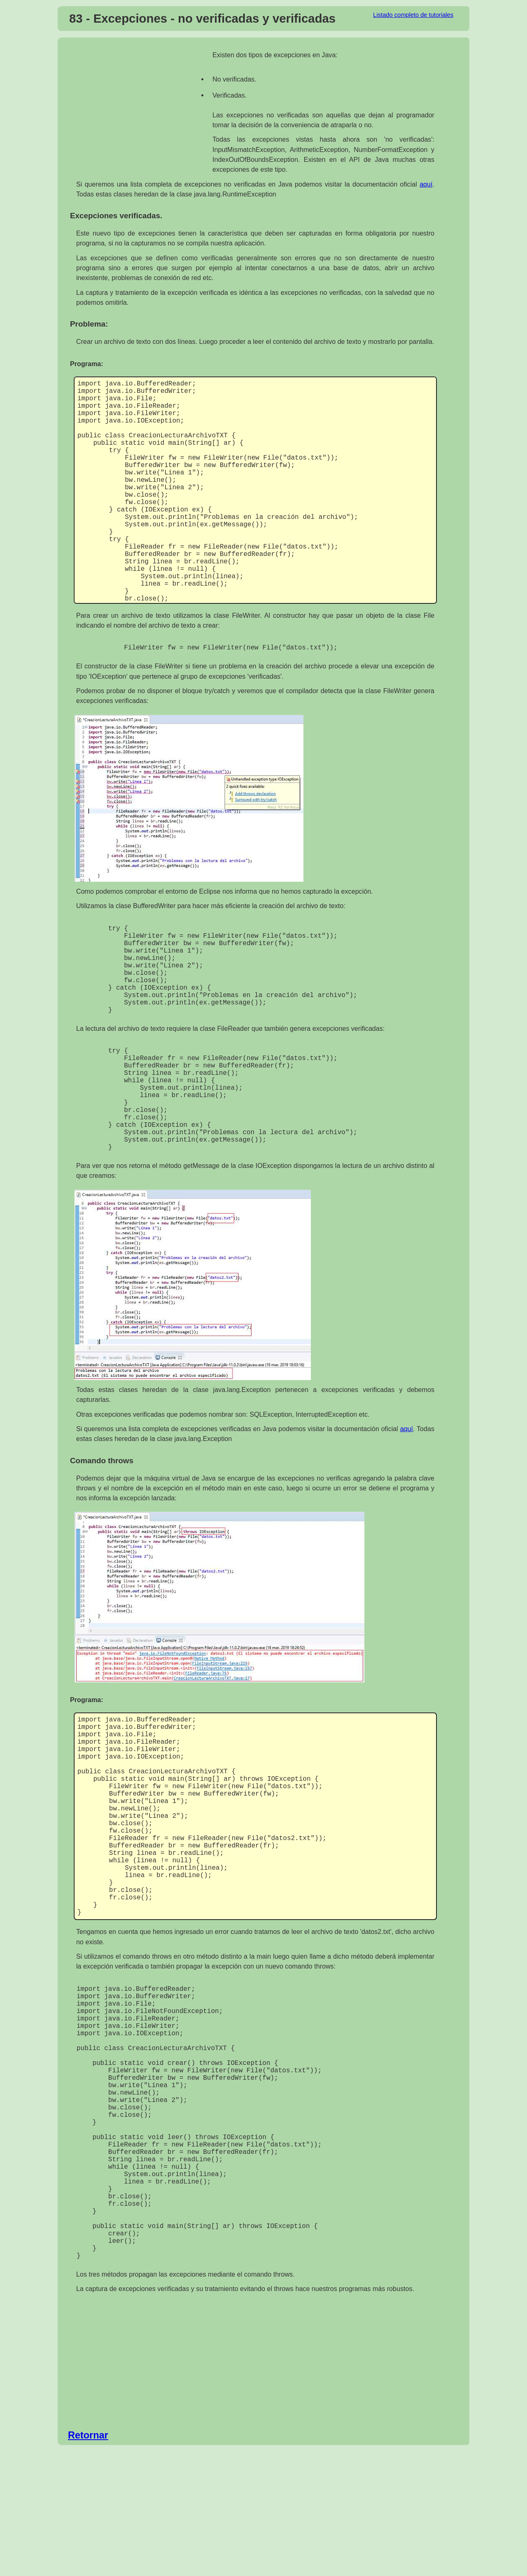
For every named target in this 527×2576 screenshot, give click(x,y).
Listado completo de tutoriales (413, 15)
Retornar (88, 2560)
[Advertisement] (141, 109)
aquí (426, 184)
